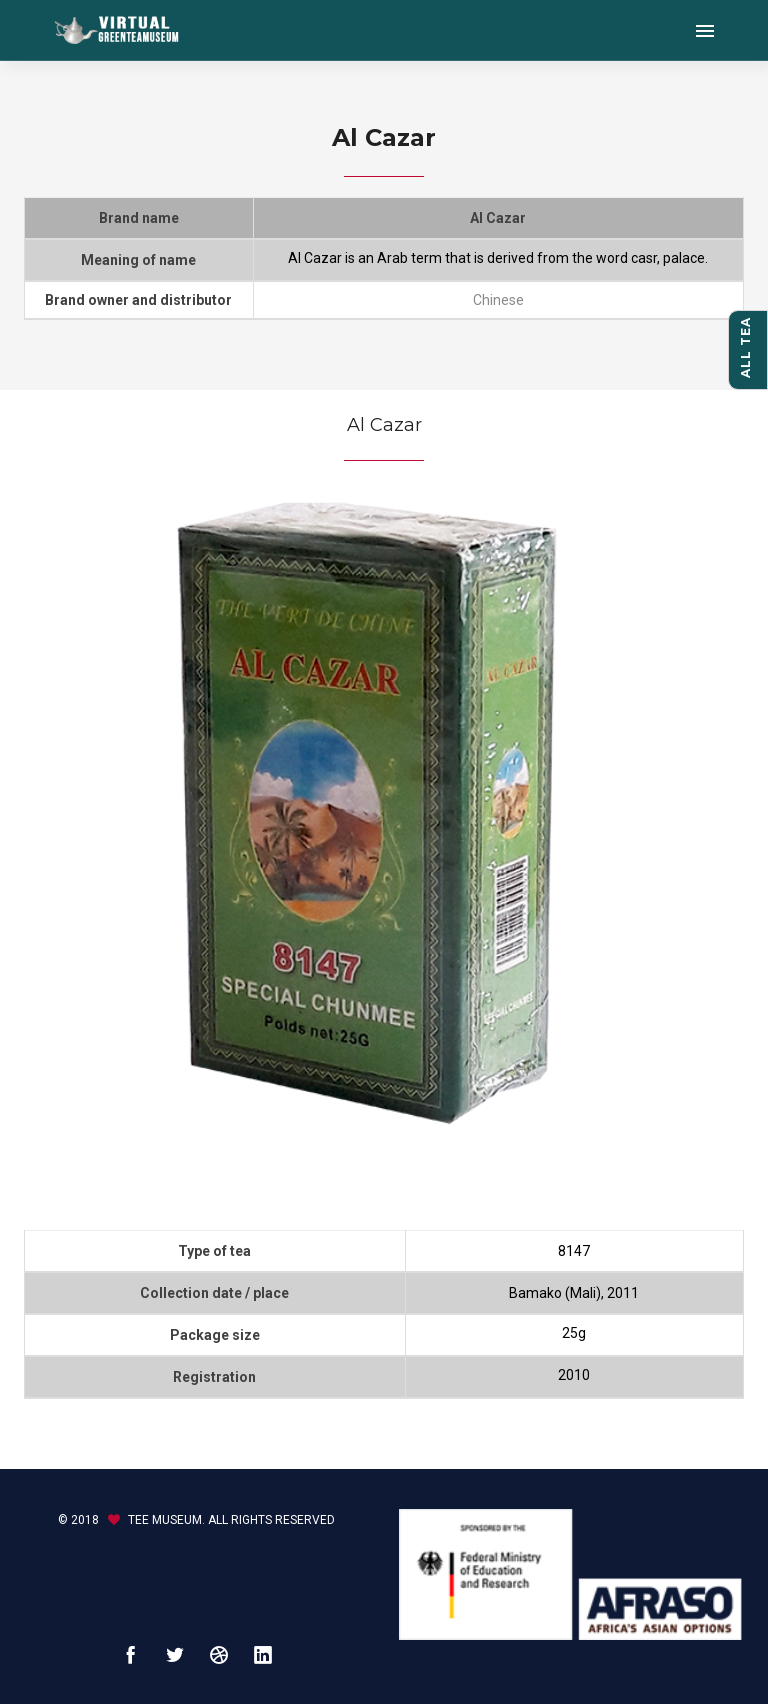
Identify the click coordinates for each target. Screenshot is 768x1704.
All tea (745, 347)
